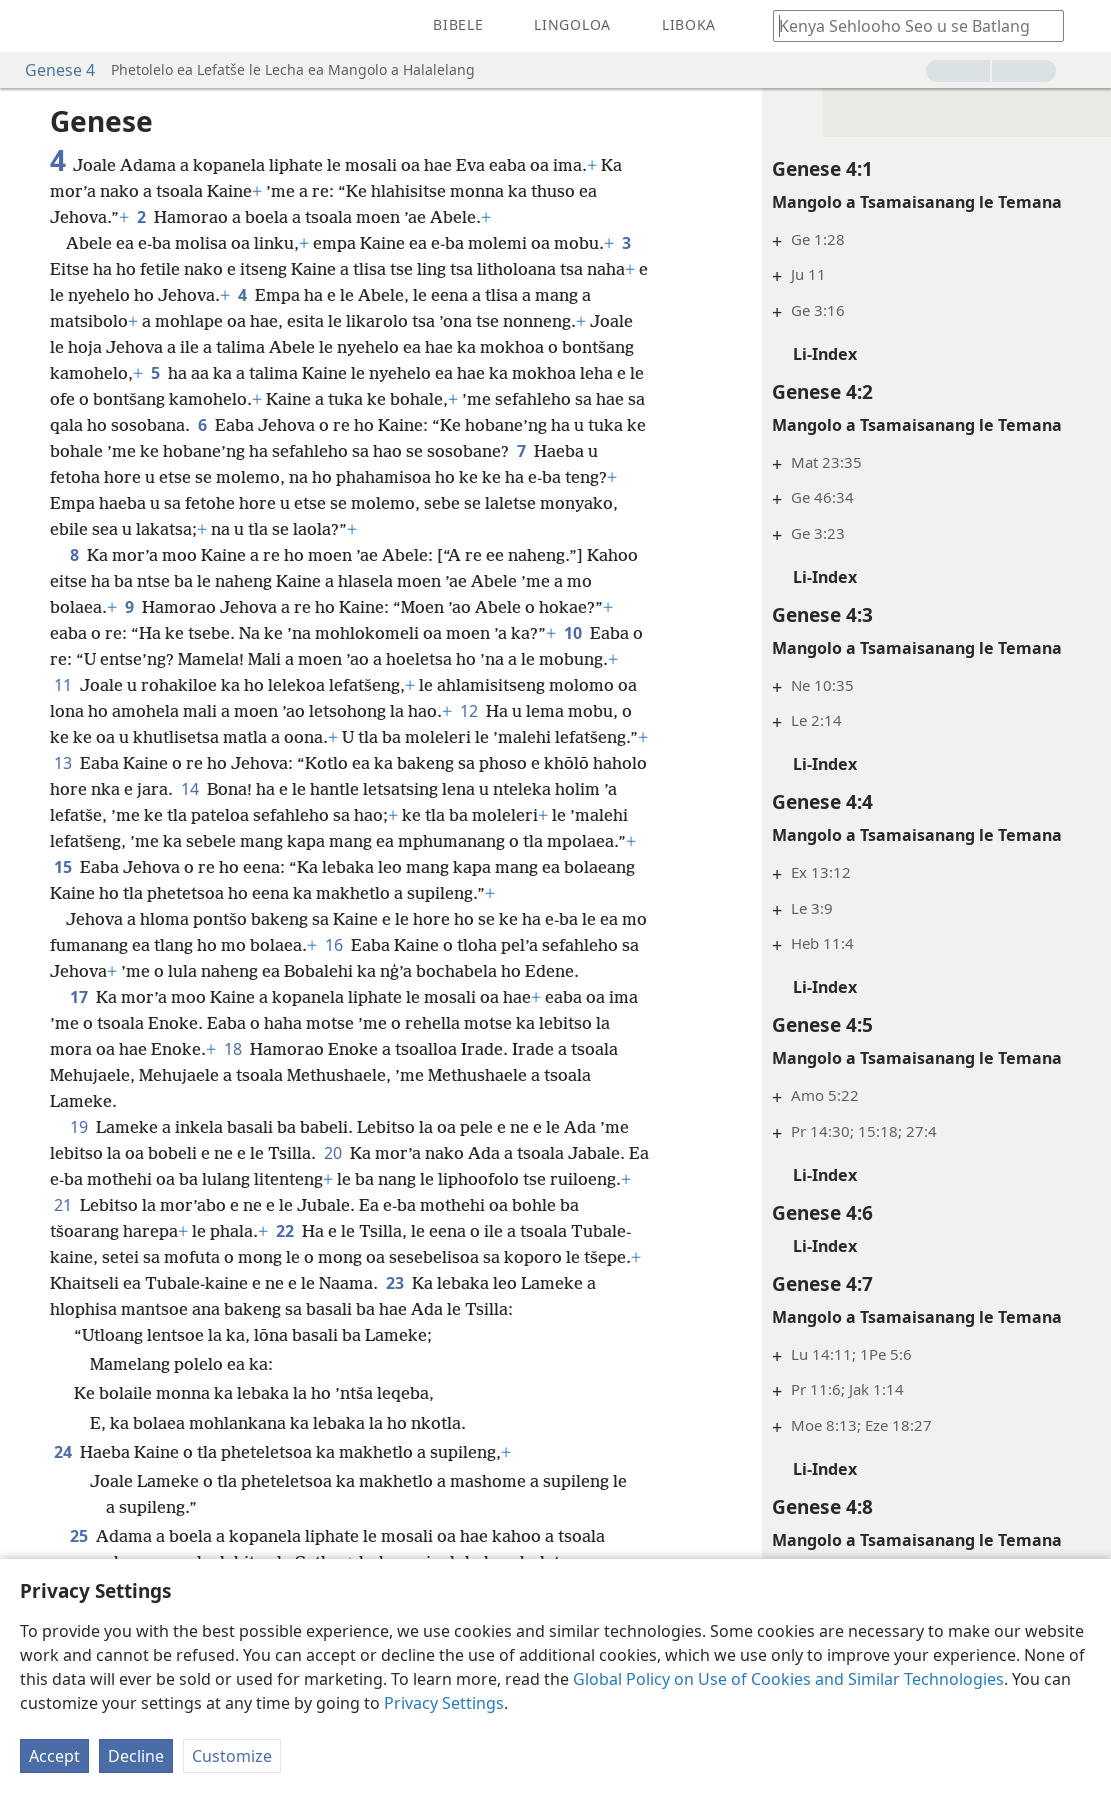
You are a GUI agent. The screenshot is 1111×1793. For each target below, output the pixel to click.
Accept (54, 1756)
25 (79, 1536)
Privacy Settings (444, 1703)
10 (573, 633)
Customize (232, 1756)
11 (63, 685)
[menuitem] (30, 26)
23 (395, 1283)
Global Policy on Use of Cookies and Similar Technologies (788, 1679)
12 (469, 711)
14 (190, 789)
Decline (136, 1756)
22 (285, 1231)
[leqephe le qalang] (30, 26)
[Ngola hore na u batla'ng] (909, 25)
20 (333, 1153)
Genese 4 (50, 70)
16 (334, 945)
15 (63, 867)
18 (233, 1049)
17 (79, 997)
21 (63, 1205)
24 (63, 1452)
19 (79, 1127)
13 (63, 763)
